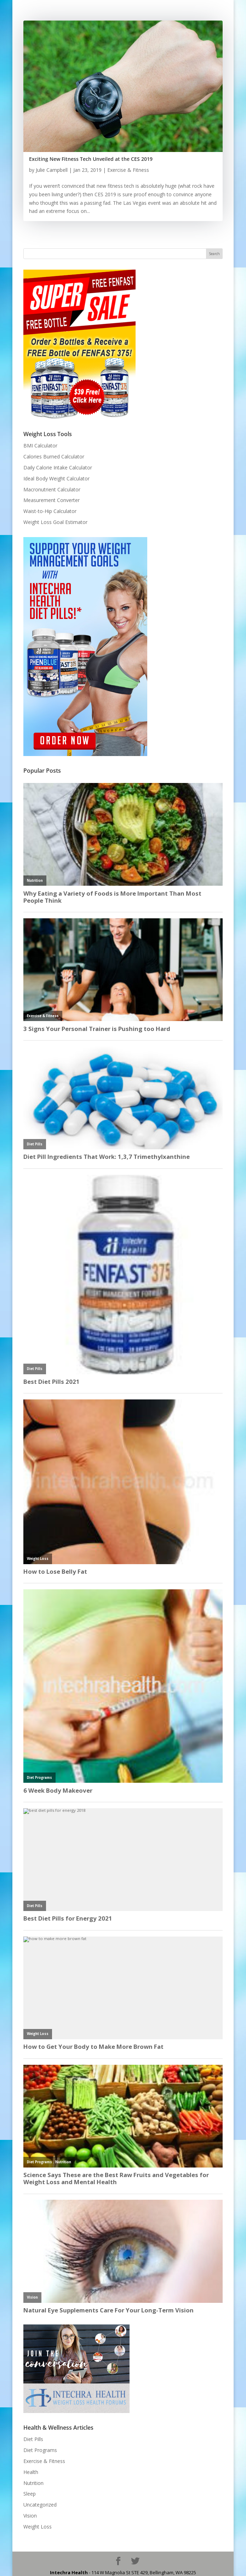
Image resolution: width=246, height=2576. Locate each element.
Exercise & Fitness (128, 170)
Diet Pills (33, 2439)
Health (30, 2472)
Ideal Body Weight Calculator (56, 478)
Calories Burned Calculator (53, 456)
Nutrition (33, 2483)
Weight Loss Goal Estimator (55, 522)
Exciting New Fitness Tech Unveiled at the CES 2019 (91, 159)
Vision (30, 2515)
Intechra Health (69, 2572)
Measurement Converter (51, 500)
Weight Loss (37, 2526)
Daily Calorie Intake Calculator (57, 467)
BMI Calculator (40, 445)
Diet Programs (40, 2450)
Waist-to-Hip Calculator (49, 511)
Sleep (29, 2493)
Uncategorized (40, 2504)
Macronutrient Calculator (51, 489)
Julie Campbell (52, 170)
